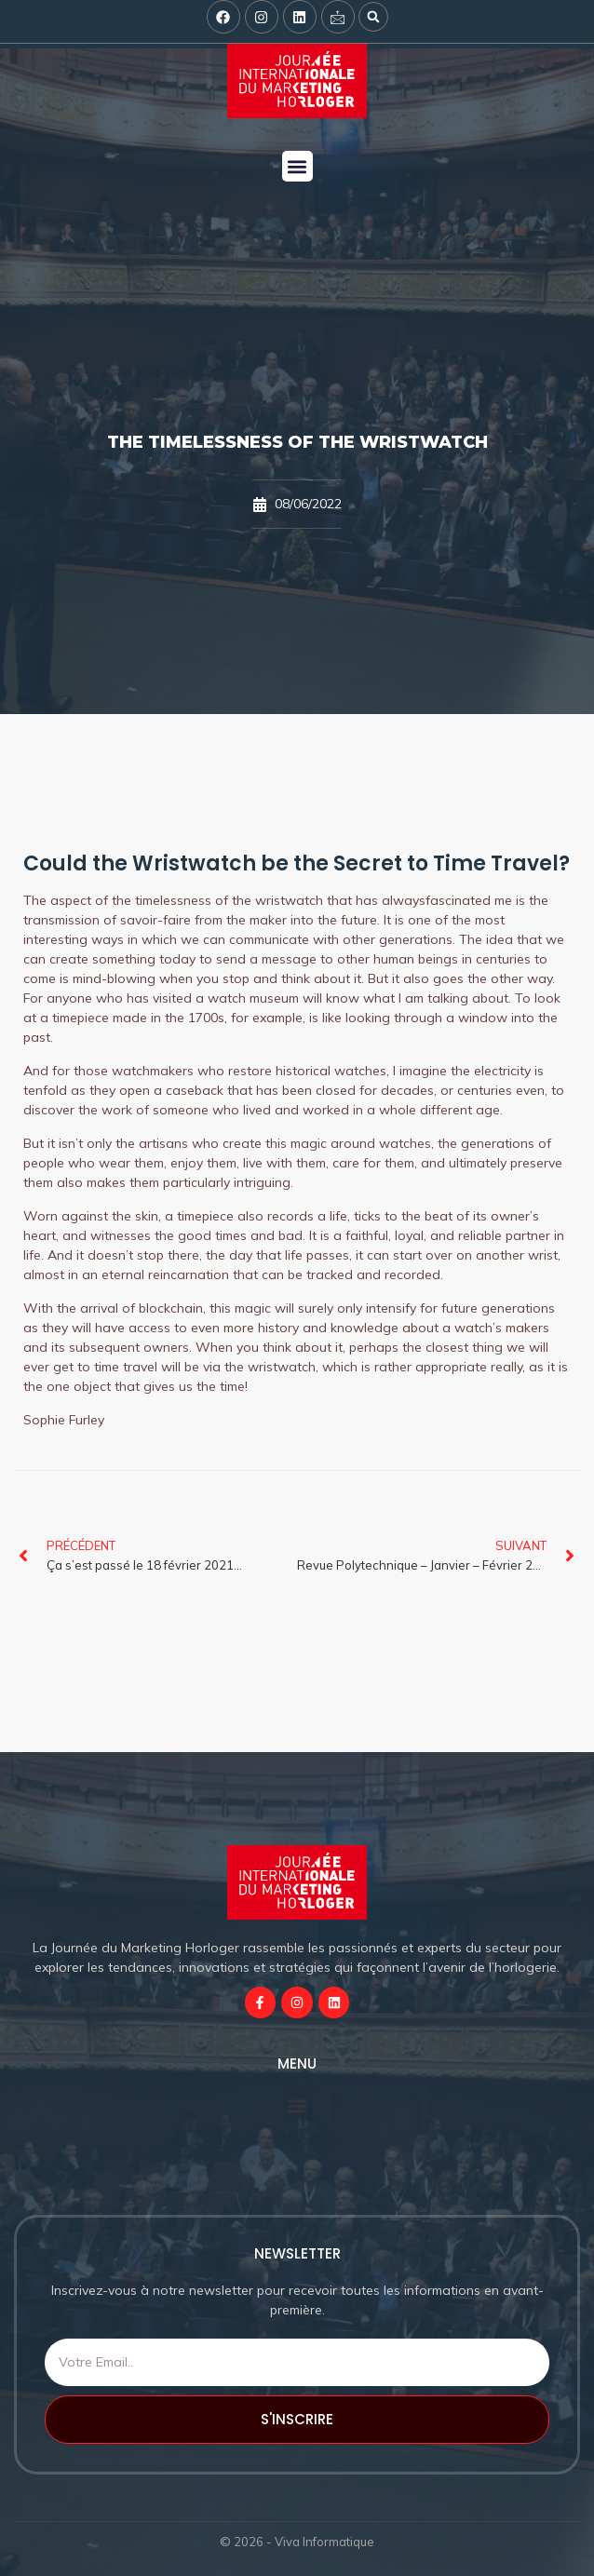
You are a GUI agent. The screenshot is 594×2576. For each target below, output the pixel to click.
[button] (373, 17)
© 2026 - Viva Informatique (297, 2541)
